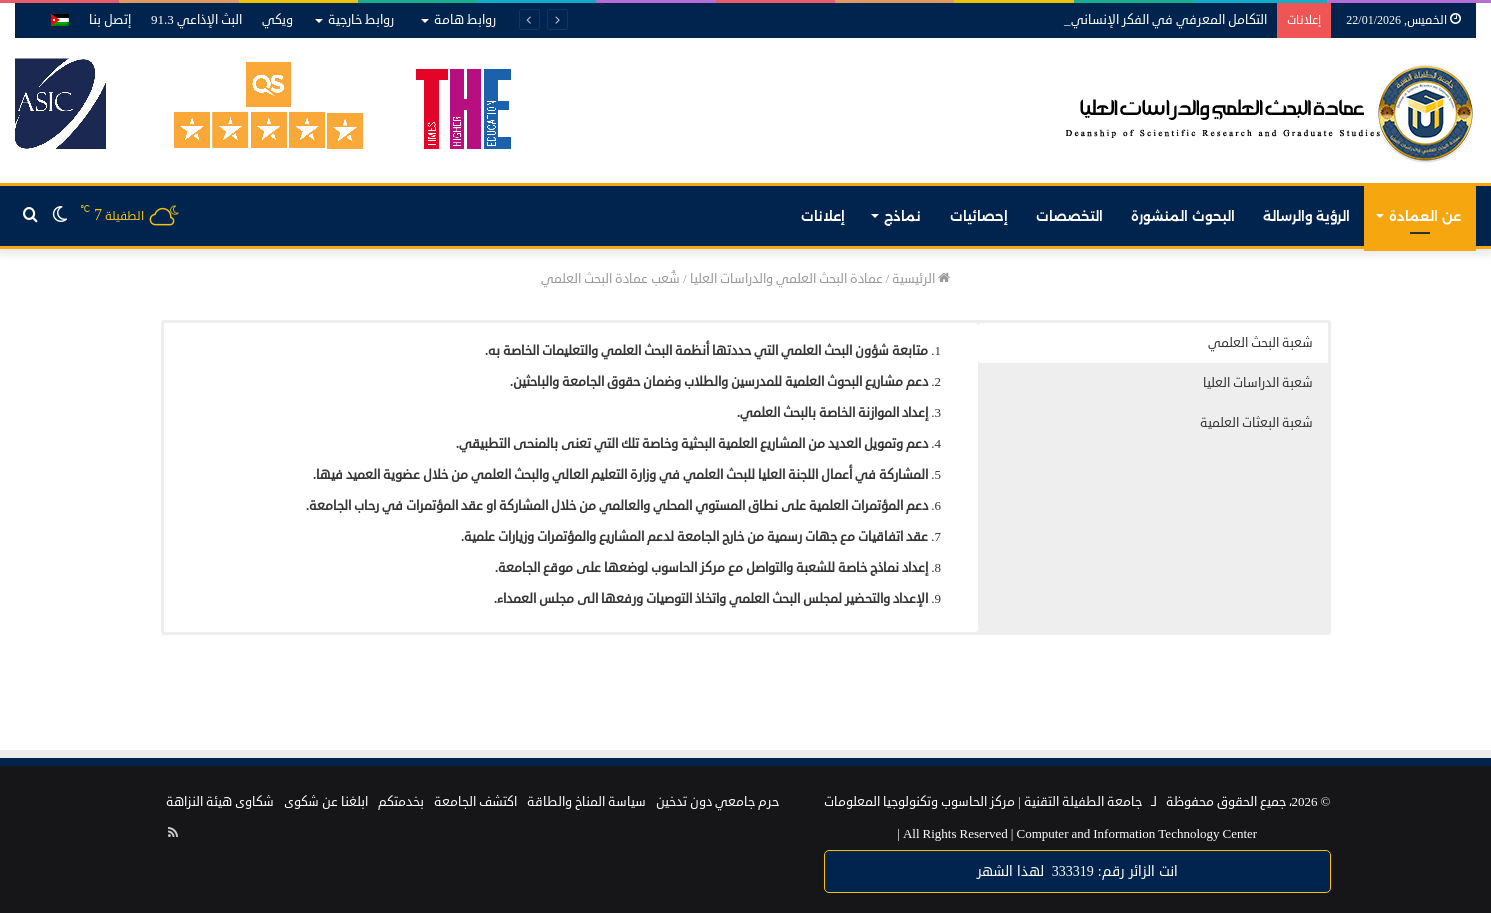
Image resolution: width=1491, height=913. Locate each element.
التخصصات (1069, 216)
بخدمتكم (401, 802)
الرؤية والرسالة (1306, 216)
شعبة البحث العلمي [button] (1260, 343)
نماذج (902, 216)
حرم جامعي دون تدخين (717, 802)
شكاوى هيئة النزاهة (220, 802)
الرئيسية (921, 279)
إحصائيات (979, 216)
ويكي (277, 20)
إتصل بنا (110, 20)
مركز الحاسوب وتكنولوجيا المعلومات (919, 802)
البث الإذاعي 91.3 (196, 20)
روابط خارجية (361, 20)
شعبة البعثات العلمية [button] (1256, 423)
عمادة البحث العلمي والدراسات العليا (786, 279)
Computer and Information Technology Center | (1077, 834)
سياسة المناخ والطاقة (586, 802)
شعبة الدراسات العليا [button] (1258, 383)
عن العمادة (1425, 216)
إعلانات (823, 216)
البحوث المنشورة (1183, 216)
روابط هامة (465, 20)
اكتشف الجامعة (475, 802)
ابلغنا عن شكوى (326, 802)
